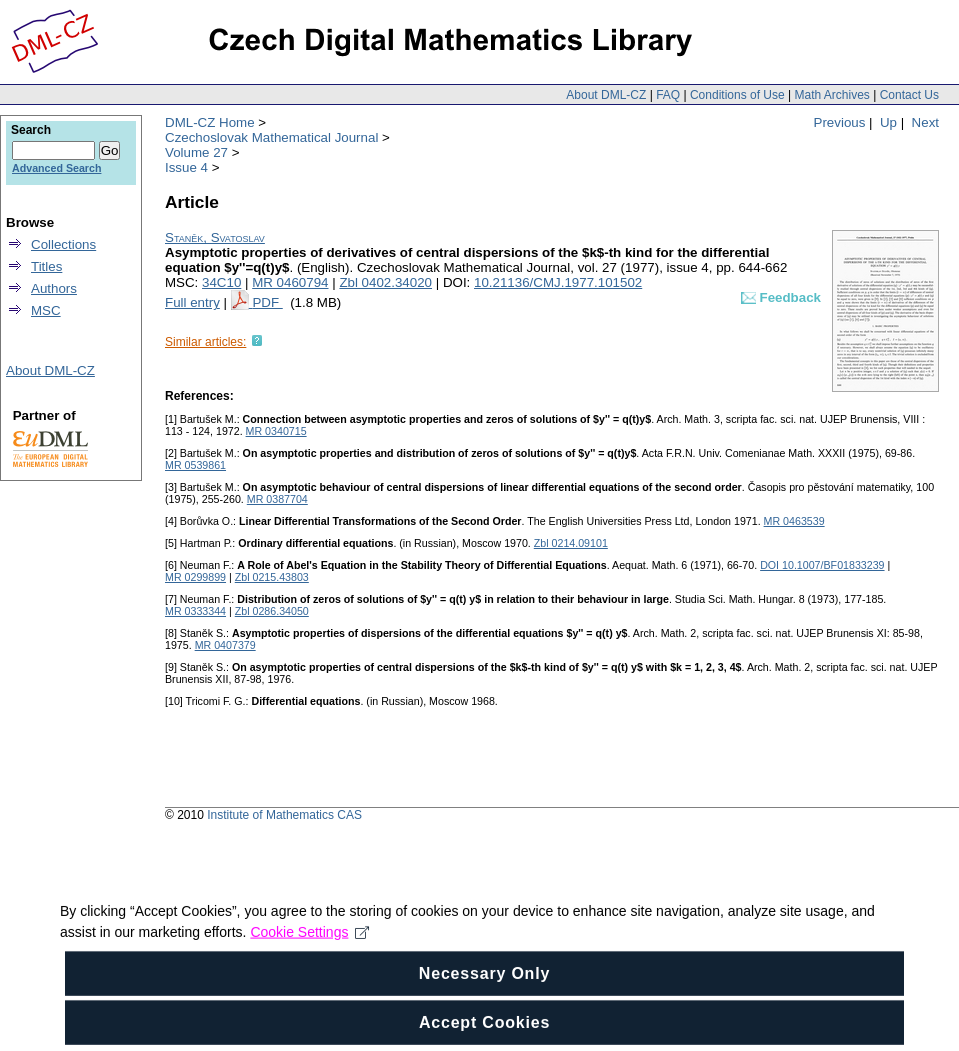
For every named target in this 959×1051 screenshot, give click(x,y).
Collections (63, 244)
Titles (46, 266)
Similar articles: (205, 342)
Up (888, 122)
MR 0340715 (276, 431)
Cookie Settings (309, 962)
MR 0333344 (195, 611)
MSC (46, 310)
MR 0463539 (794, 521)
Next (925, 122)
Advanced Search (56, 168)
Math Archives (831, 95)
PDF (267, 302)
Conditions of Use (737, 95)
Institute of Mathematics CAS (284, 815)
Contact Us (909, 95)
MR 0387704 (277, 499)
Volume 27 (196, 152)
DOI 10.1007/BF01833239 (822, 565)
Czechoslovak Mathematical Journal (271, 137)
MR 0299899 (195, 577)
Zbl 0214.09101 (571, 543)
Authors (54, 288)
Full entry (192, 302)
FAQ (668, 95)
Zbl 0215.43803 (272, 577)
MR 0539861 (195, 465)
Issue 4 (186, 167)
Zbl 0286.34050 (272, 611)
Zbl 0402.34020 (385, 282)
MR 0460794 (290, 282)
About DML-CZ (606, 95)
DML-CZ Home (210, 122)
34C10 (221, 282)
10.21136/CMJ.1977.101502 (558, 282)
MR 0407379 (225, 645)
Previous (840, 122)
